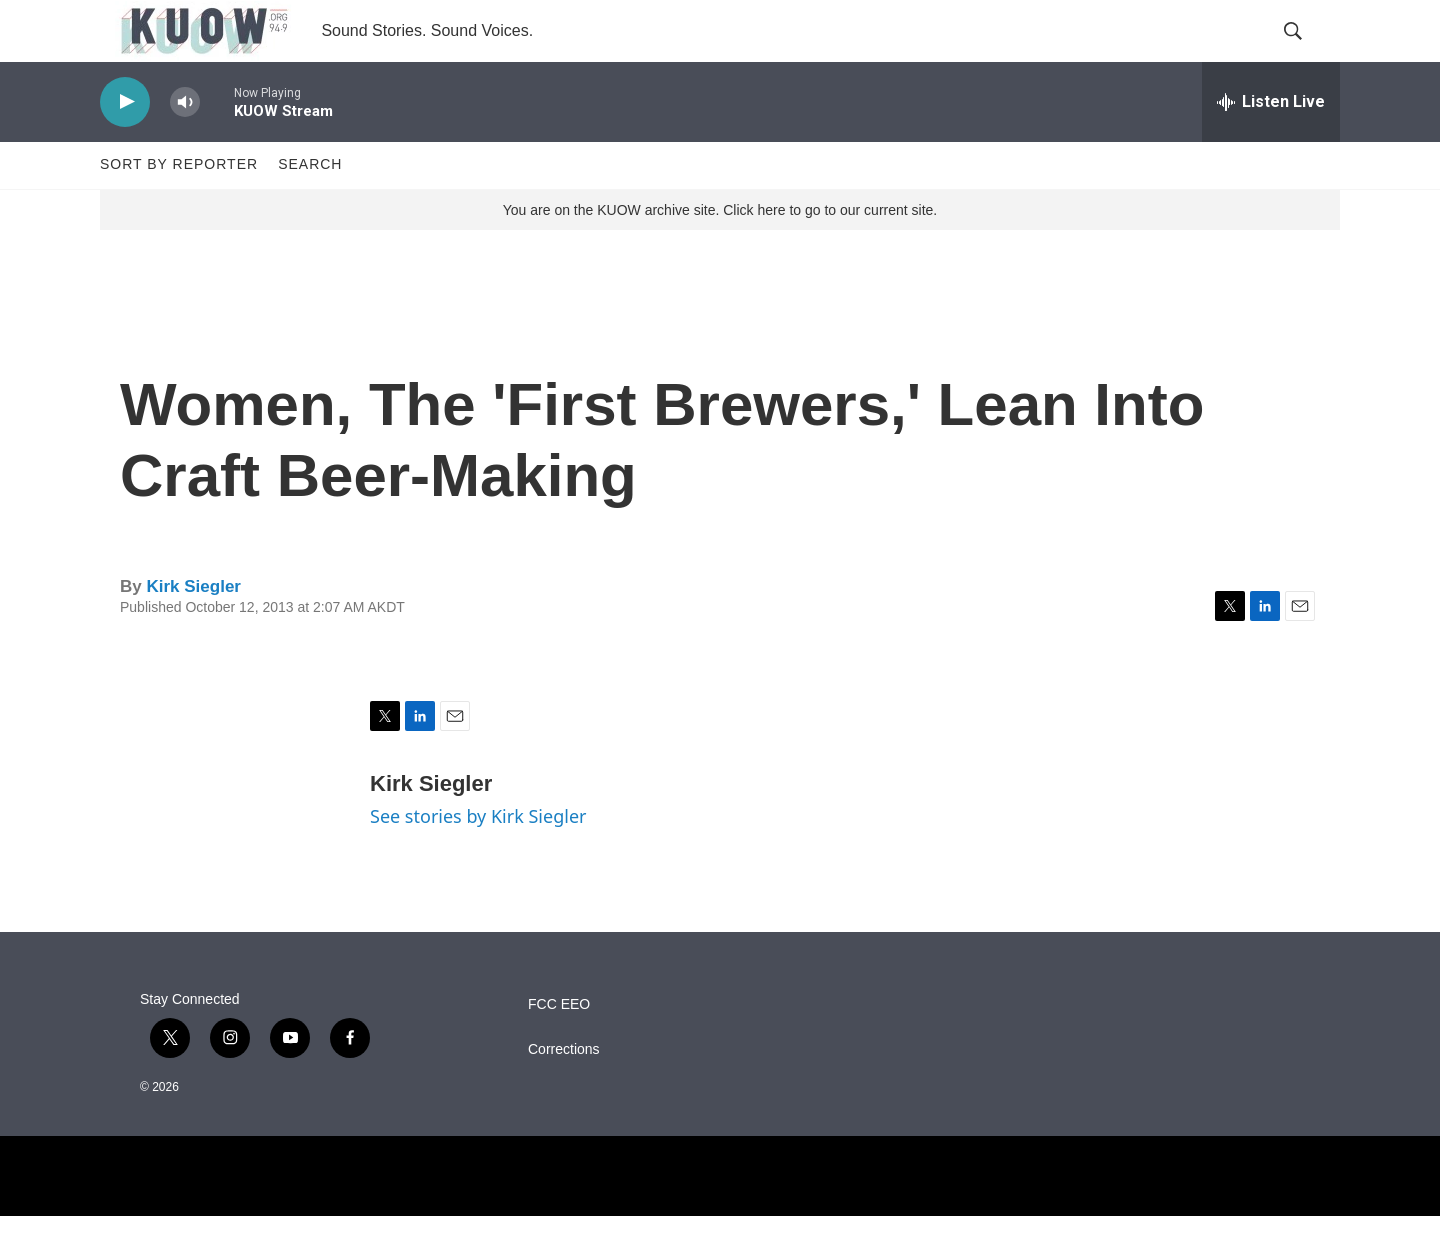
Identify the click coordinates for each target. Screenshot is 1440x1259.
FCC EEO (559, 1047)
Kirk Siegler (193, 629)
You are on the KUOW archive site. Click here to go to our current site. (720, 253)
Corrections (564, 1092)
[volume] (185, 145)
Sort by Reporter (179, 208)
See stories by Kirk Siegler (478, 860)
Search (310, 208)
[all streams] (1271, 145)
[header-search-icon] (1308, 53)
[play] (125, 145)
